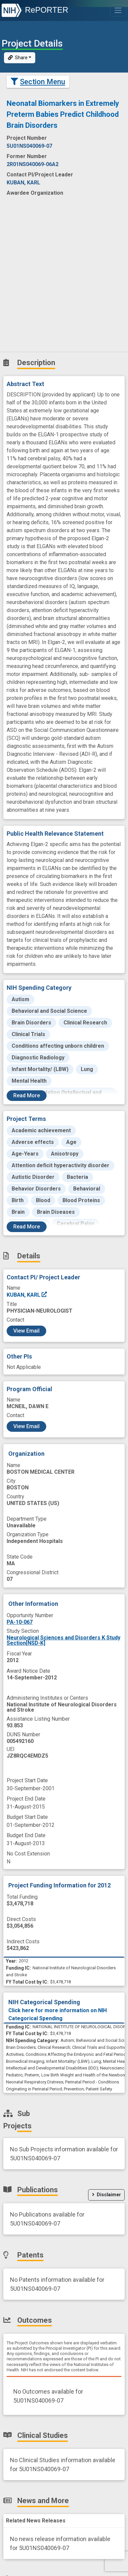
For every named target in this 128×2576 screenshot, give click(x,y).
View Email (26, 1331)
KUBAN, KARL (27, 1295)
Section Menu (38, 82)
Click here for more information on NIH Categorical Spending (57, 2014)
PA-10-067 (20, 1622)
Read (26, 1095)
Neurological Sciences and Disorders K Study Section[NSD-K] (63, 1640)
